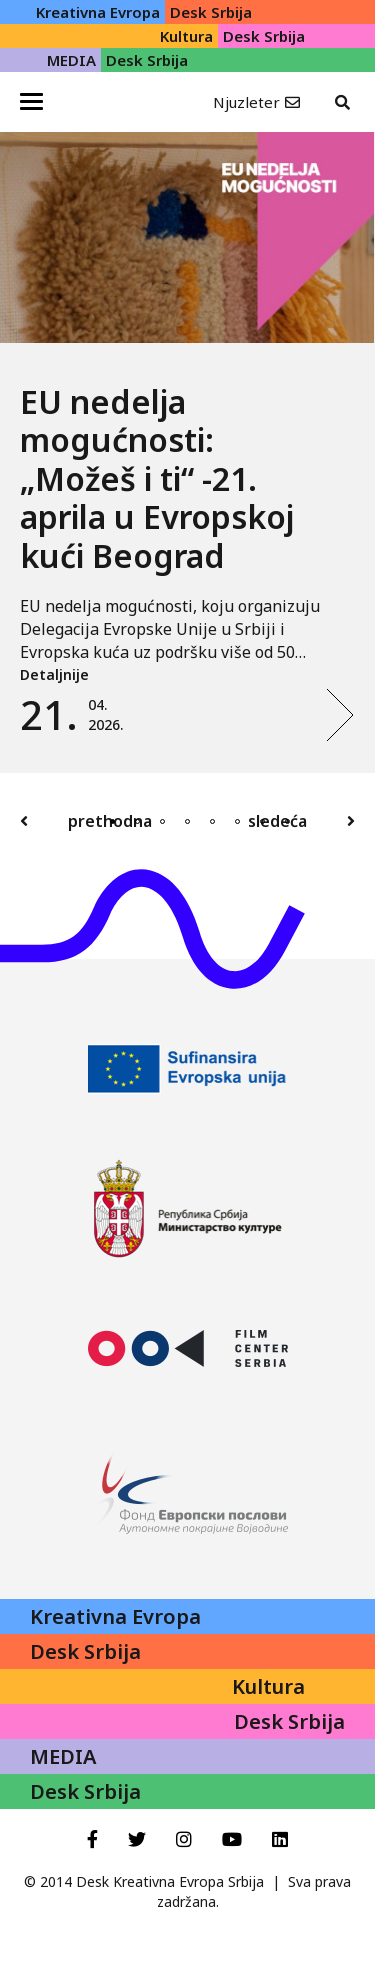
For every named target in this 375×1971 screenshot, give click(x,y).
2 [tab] (137, 821)
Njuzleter (246, 102)
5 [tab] (212, 821)
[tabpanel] (187, 452)
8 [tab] (287, 821)
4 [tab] (187, 821)
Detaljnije (54, 674)
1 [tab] (112, 821)
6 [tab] (237, 821)
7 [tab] (262, 821)
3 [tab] (162, 821)
